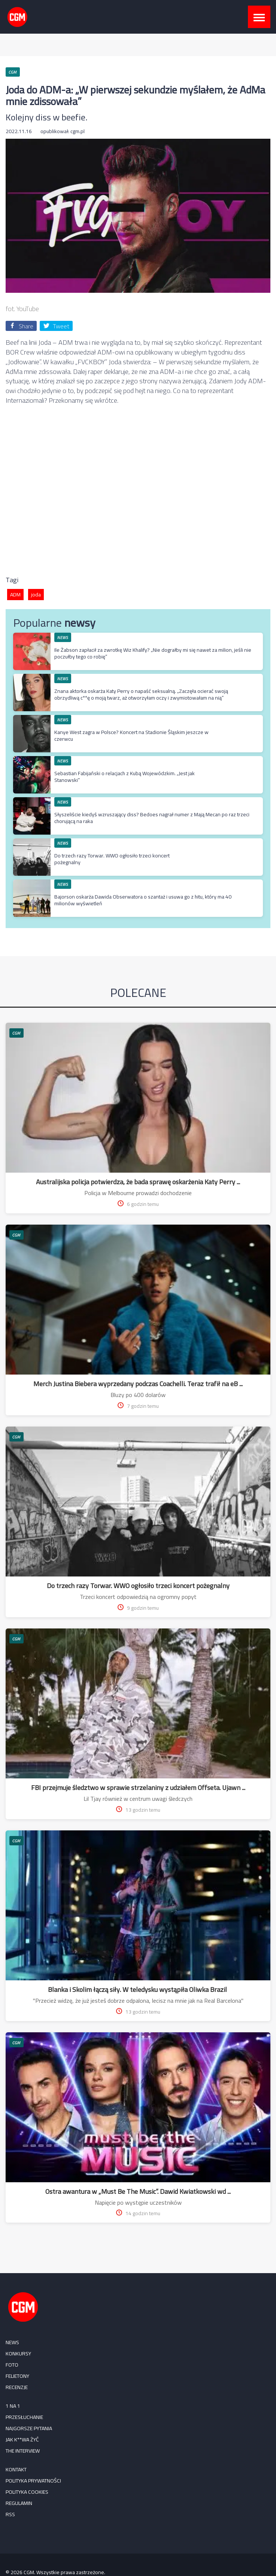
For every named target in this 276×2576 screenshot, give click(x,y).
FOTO (12, 2365)
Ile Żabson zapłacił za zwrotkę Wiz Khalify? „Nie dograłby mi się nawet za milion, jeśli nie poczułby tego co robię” (152, 653)
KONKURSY (18, 2353)
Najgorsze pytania (29, 2428)
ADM (15, 594)
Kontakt (16, 2469)
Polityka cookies (27, 2492)
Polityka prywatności (33, 2481)
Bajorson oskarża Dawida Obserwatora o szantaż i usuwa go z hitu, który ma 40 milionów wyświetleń (142, 900)
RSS (10, 2514)
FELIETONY (17, 2376)
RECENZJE (17, 2387)
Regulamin (19, 2503)
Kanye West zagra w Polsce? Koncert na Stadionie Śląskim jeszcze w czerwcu (131, 735)
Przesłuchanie (24, 2417)
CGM (16, 1033)
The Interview (23, 2451)
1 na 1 (13, 2406)
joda (36, 594)
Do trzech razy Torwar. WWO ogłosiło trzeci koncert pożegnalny (112, 859)
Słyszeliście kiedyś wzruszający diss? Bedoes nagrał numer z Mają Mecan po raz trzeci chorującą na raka (151, 818)
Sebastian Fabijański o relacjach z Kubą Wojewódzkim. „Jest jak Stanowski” (124, 776)
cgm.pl (77, 131)
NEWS (62, 637)
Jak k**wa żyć (22, 2439)
